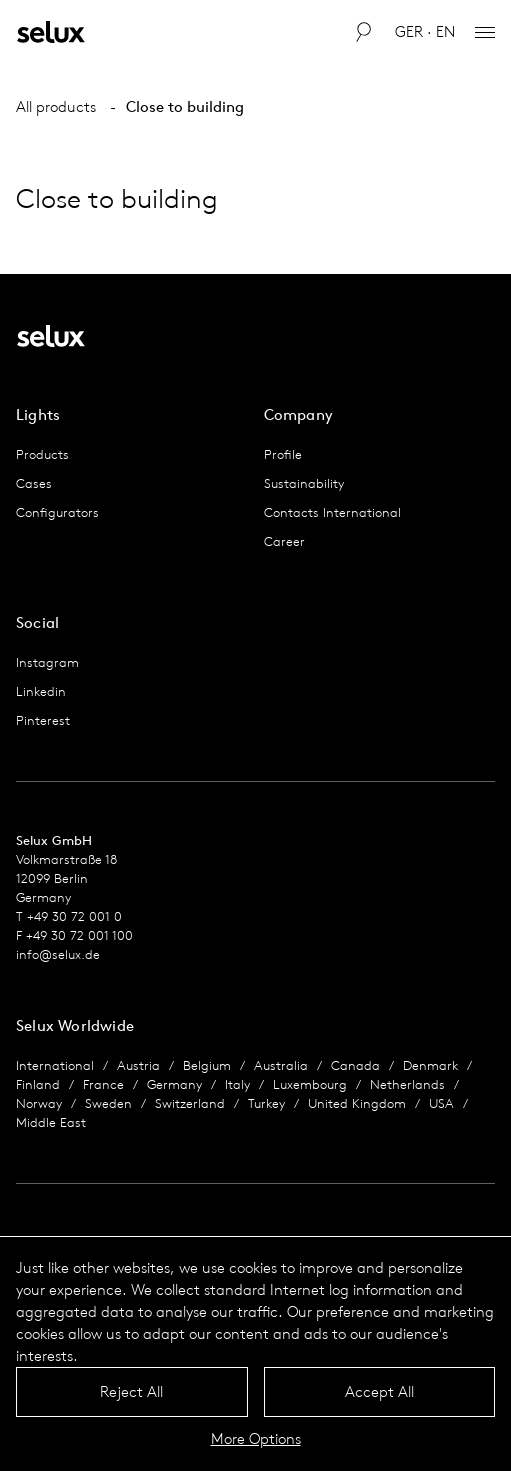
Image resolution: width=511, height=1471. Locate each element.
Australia (281, 1065)
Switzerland (190, 1103)
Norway (39, 1103)
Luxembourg (310, 1084)
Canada (355, 1065)
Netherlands (407, 1084)
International (55, 1065)
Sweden (108, 1103)
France (103, 1084)
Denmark (430, 1065)
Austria (138, 1065)
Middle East (51, 1122)
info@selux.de (58, 954)
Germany (174, 1084)
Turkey (266, 1103)
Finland (38, 1084)
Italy (237, 1084)
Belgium (207, 1065)
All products (56, 106)
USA (441, 1103)
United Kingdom (357, 1103)
